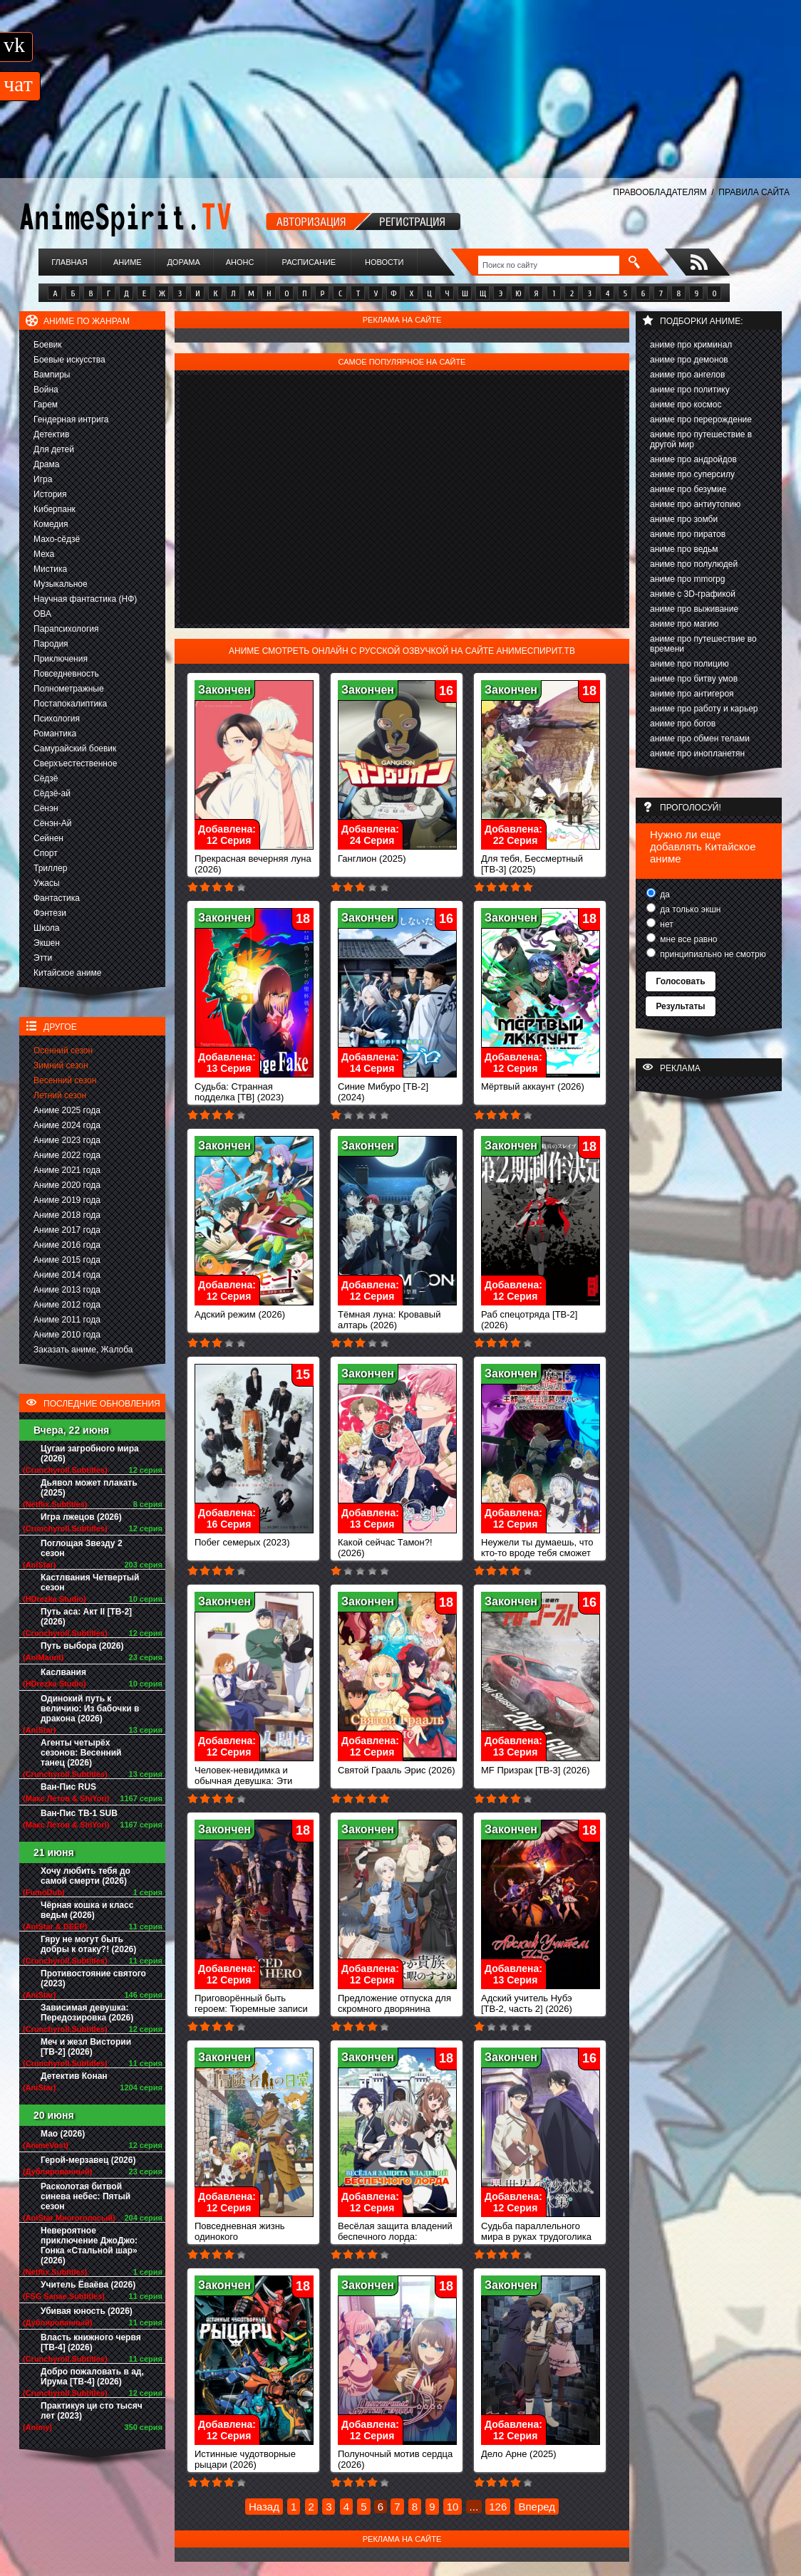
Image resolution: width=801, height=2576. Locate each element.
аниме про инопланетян (697, 753)
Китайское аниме (67, 973)
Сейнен (48, 838)
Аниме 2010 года (66, 1335)
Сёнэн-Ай (52, 823)
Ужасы (46, 883)
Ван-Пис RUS (68, 1787)
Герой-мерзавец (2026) (88, 2160)
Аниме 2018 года (66, 1215)
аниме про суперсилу (692, 474)
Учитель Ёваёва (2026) (88, 2285)
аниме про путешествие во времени (703, 644)
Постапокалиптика (70, 704)
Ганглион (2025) (397, 854)
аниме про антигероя (692, 694)
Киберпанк (54, 509)
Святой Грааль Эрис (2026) (397, 1765)
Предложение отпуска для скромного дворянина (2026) (397, 2004)
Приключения (60, 659)
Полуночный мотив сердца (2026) (397, 2455)
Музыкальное (60, 584)
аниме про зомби (684, 519)
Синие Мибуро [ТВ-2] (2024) (397, 1087)
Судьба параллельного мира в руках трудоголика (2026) (540, 2232)
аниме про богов (682, 724)
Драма (46, 464)
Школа (46, 928)
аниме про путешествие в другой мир (701, 439)
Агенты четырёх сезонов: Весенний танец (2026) (81, 1753)
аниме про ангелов (687, 375)
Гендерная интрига (70, 419)
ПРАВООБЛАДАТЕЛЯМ (659, 192)
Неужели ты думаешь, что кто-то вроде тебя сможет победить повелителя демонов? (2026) (540, 1554)
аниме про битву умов (694, 679)
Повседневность (66, 674)
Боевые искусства (69, 360)
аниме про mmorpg (687, 579)
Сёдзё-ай (52, 793)
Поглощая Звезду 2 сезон (82, 1548)
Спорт (45, 853)
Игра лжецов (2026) (81, 1517)
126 (498, 2507)
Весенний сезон (64, 1080)
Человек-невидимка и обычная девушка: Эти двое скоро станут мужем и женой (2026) (254, 1782)
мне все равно (688, 939)
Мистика (50, 569)
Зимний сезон (60, 1065)
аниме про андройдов (693, 459)
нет (665, 924)
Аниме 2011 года (66, 1320)
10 (453, 2507)
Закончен (224, 690)
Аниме (127, 262)
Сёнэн (45, 808)
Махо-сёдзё (56, 539)
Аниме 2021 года (66, 1170)
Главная (69, 262)
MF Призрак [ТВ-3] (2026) (540, 1765)
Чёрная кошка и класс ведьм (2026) (87, 1910)
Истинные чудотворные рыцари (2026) (254, 2455)
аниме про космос (685, 405)
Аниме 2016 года (66, 1245)
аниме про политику (690, 390)
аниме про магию (684, 624)
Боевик (47, 345)
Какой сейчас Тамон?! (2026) (397, 1543)
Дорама (183, 262)
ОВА (42, 614)
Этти (42, 958)
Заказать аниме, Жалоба (83, 1350)
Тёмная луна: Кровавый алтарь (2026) (397, 1315)
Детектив (51, 434)
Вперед (536, 2507)
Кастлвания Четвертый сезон (90, 1582)
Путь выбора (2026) (82, 1646)
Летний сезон (59, 1095)
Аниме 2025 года (66, 1110)
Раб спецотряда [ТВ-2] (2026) (540, 1315)
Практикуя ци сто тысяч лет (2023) (92, 2411)
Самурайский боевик (74, 748)
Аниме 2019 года (66, 1200)
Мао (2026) (63, 2134)
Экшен (46, 943)
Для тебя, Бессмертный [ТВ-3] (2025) (540, 860)
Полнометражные (68, 689)
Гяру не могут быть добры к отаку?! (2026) (88, 1944)
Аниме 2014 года (66, 1275)
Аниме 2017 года (66, 1230)
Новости (384, 262)
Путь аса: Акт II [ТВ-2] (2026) (86, 1617)
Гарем (45, 405)
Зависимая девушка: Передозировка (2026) (87, 2013)
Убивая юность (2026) (87, 2311)
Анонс (240, 262)
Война (45, 390)
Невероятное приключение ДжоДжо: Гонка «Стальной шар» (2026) (89, 2245)
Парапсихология (66, 629)
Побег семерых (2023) (254, 1538)
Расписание (309, 262)
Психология (56, 719)
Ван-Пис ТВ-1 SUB (79, 1813)
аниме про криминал (691, 345)
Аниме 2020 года (66, 1185)
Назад (264, 2507)
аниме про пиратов (687, 534)
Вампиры (51, 375)
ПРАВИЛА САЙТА (754, 192)
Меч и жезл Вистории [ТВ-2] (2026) (86, 2047)
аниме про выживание (694, 609)
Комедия (50, 524)
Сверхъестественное (75, 763)
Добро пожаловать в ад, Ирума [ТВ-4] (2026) (92, 2377)
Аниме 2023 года (66, 1140)
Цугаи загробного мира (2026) (90, 1454)
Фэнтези (49, 913)
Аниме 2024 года (66, 1125)
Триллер (50, 868)
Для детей (53, 449)
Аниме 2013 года (66, 1290)
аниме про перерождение (701, 419)
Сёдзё (45, 778)
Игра (42, 479)
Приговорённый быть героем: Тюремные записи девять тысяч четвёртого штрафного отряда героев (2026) (254, 2015)
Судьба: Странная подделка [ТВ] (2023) (254, 1087)
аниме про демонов (689, 360)
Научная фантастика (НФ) (85, 599)
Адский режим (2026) (254, 1310)
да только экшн (689, 909)
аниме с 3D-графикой (692, 594)
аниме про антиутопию (695, 504)
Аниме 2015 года (66, 1260)
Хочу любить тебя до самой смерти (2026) (85, 1876)
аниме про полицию (689, 664)
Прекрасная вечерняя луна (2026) (254, 860)
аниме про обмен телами (700, 739)
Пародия (50, 644)
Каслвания (63, 1672)
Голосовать (680, 981)
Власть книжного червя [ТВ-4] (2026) (91, 2342)
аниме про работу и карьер (704, 709)
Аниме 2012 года (66, 1305)
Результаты (680, 1006)
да (664, 894)
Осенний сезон (63, 1050)
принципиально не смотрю (712, 954)
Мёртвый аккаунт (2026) (540, 1082)
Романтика (54, 734)
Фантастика (56, 898)
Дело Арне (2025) (540, 2449)
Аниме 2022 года (66, 1155)
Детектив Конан (74, 2076)
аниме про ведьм (684, 549)
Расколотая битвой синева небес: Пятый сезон (85, 2196)
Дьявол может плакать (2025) (89, 1488)
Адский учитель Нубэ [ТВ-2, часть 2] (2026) (540, 1999)
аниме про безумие (688, 489)
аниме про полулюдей (694, 564)
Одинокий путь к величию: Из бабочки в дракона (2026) (90, 1709)
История (50, 494)
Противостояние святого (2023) (93, 1978)
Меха (43, 554)
